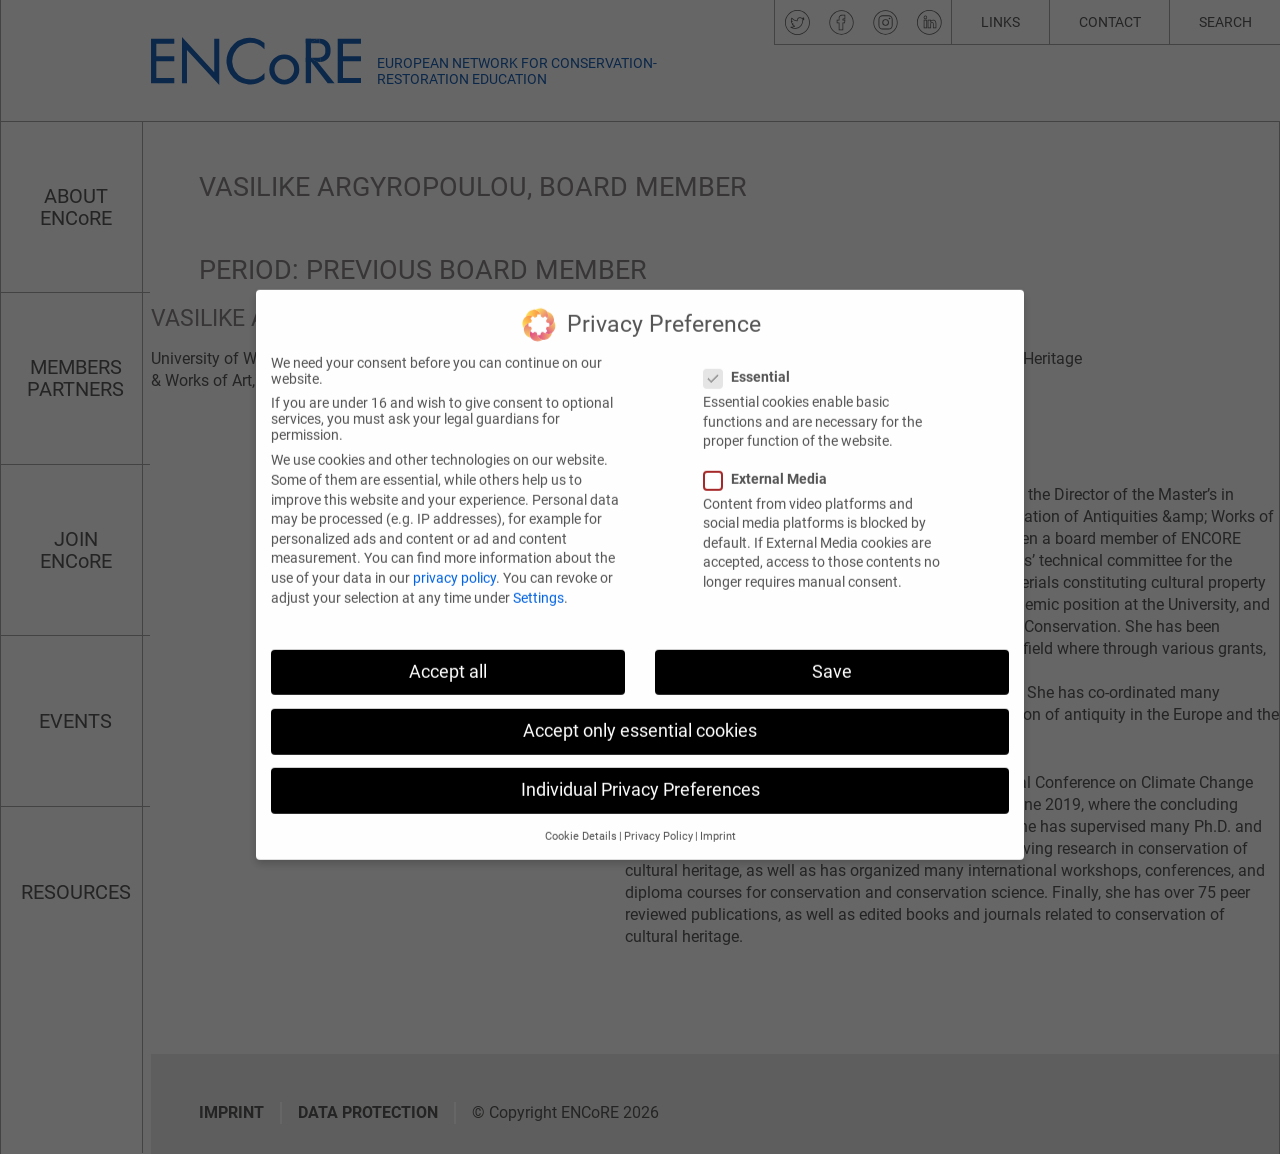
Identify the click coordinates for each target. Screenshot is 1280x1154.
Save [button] (832, 654)
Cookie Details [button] (581, 819)
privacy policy (454, 561)
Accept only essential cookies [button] (640, 713)
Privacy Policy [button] (658, 819)
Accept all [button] (448, 654)
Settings (538, 580)
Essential (753, 360)
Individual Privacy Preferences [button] (640, 773)
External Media (771, 461)
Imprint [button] (718, 819)
